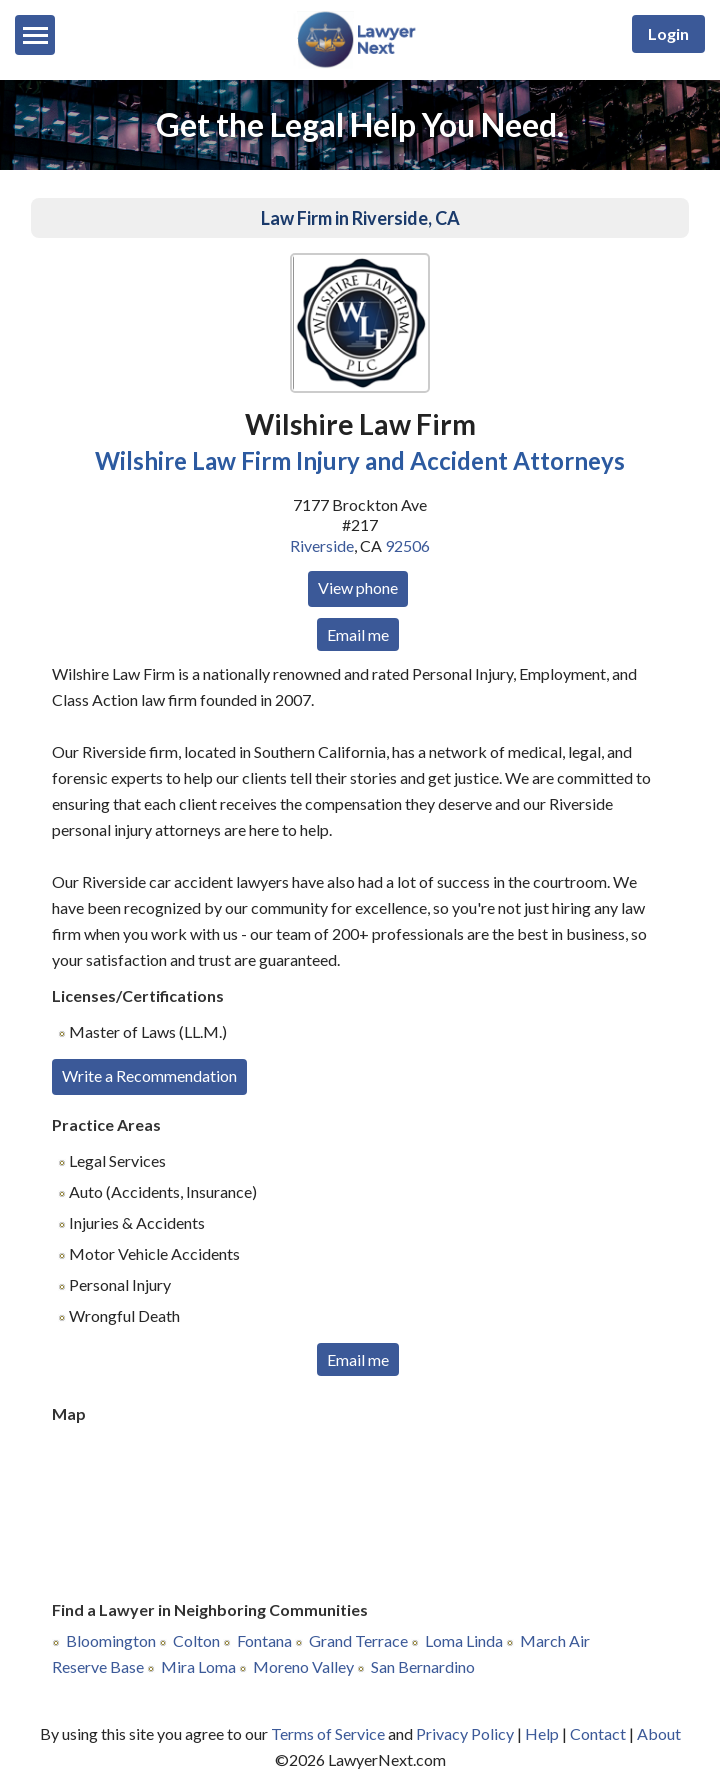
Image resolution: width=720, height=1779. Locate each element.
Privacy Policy (465, 1733)
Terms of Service (328, 1733)
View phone (358, 587)
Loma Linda (464, 1640)
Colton (196, 1640)
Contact (598, 1733)
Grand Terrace (358, 1640)
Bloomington (111, 1640)
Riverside (322, 545)
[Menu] (35, 35)
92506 (407, 545)
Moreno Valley (303, 1666)
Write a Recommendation (149, 1075)
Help (542, 1733)
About (659, 1733)
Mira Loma (198, 1666)
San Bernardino (423, 1666)
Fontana (264, 1640)
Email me (358, 634)
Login (668, 33)
